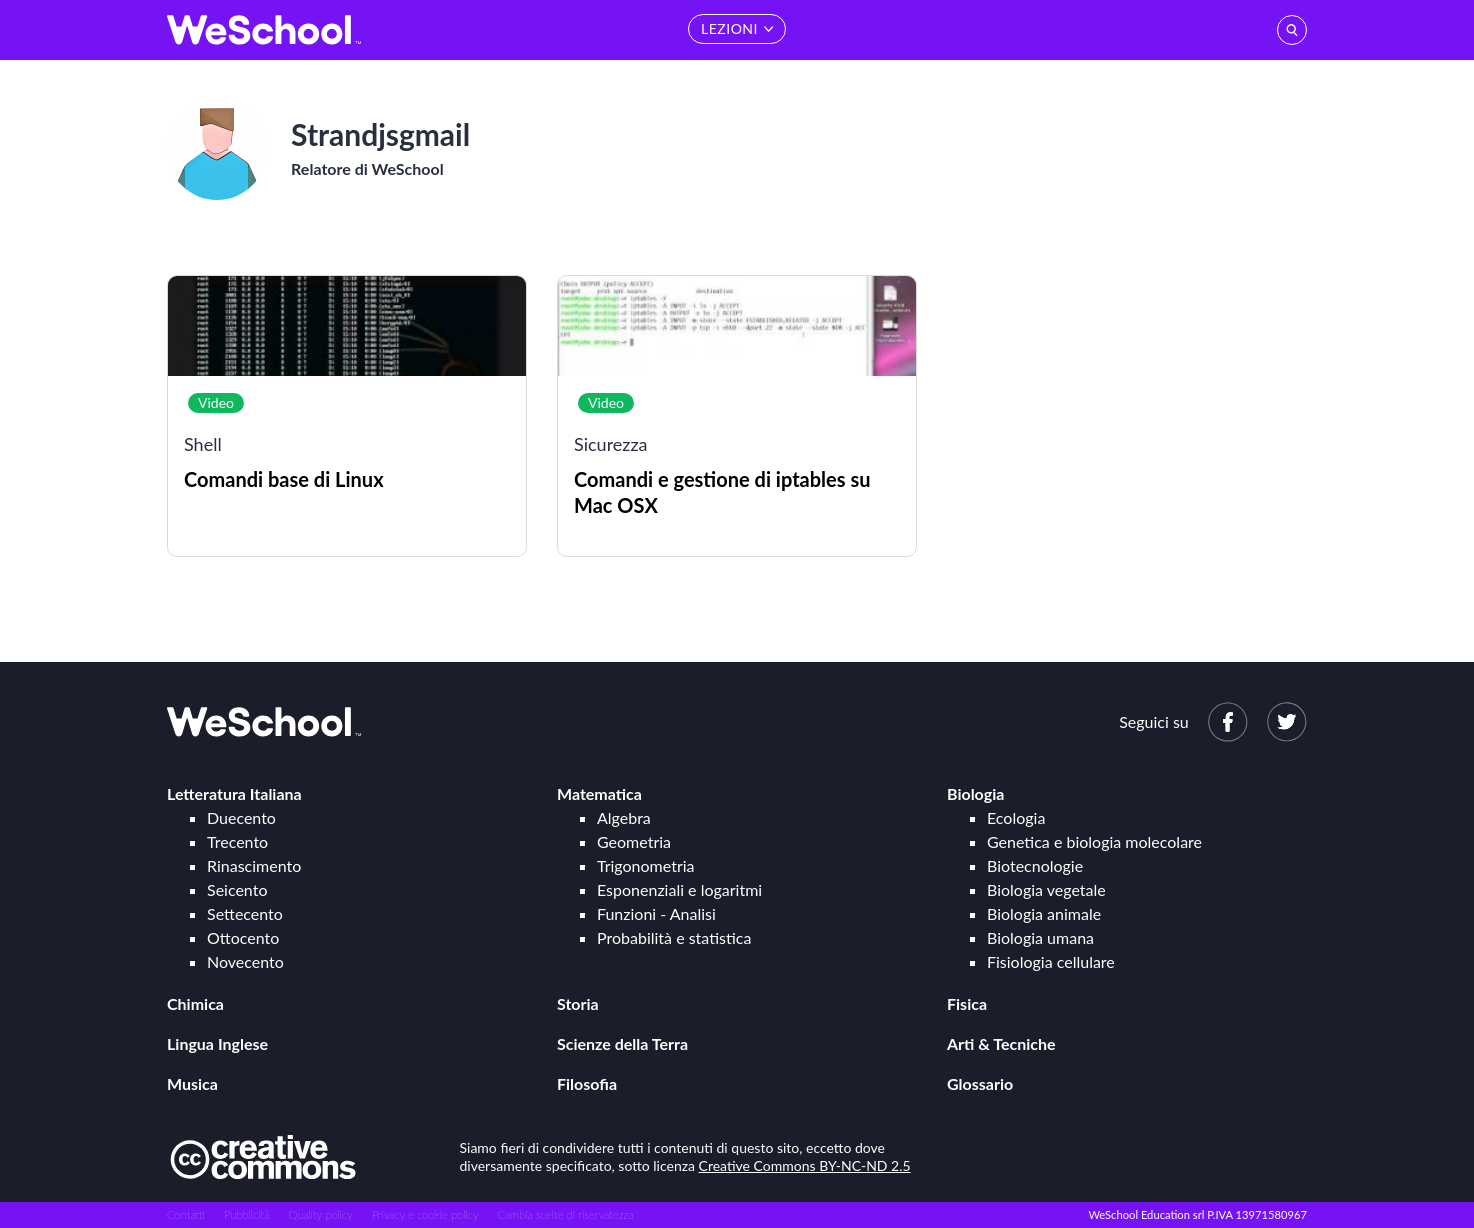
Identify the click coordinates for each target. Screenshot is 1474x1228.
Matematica (599, 793)
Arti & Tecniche (1001, 1043)
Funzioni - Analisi (656, 913)
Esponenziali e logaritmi (679, 889)
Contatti (186, 1214)
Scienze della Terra (622, 1043)
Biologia (975, 793)
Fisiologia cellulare (1051, 961)
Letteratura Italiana (234, 793)
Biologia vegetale (1046, 889)
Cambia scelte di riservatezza (565, 1214)
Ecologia (1016, 817)
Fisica (967, 1003)
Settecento (245, 913)
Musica (192, 1083)
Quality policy (320, 1214)
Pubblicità (247, 1214)
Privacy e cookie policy (425, 1214)
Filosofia (587, 1083)
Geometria (634, 841)
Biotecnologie (1035, 865)
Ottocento (243, 937)
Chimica (195, 1003)
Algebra (624, 817)
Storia (578, 1003)
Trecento (237, 841)
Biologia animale (1044, 913)
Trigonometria (646, 865)
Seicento (237, 889)
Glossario (980, 1083)
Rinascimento (254, 865)
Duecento (241, 817)
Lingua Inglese (217, 1043)
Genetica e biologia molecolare (1094, 841)
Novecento (245, 961)
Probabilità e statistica (674, 937)
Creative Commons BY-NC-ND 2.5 (805, 1165)
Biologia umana (1040, 937)
